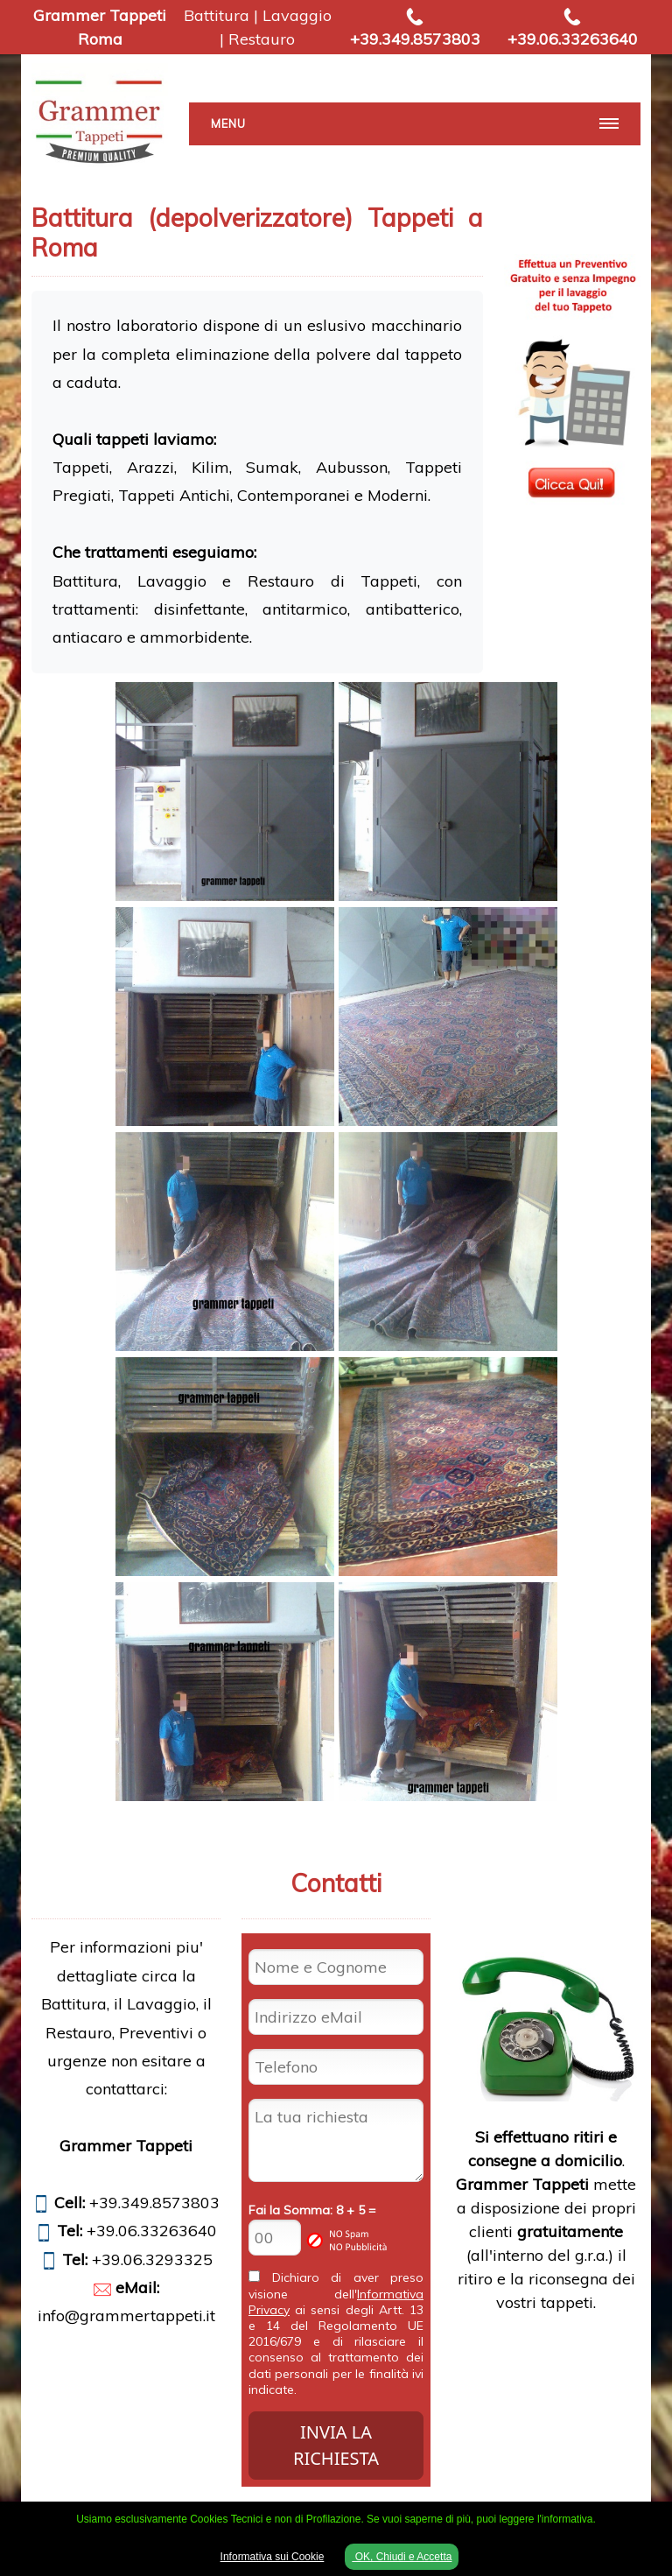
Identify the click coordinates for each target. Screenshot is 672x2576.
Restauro (261, 39)
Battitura (216, 15)
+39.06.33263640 (573, 39)
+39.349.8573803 (415, 39)
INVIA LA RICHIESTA (336, 2445)
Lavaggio (297, 15)
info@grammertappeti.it (126, 2315)
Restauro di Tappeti (332, 581)
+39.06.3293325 (152, 2259)
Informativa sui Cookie (272, 2557)
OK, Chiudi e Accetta (402, 2557)
